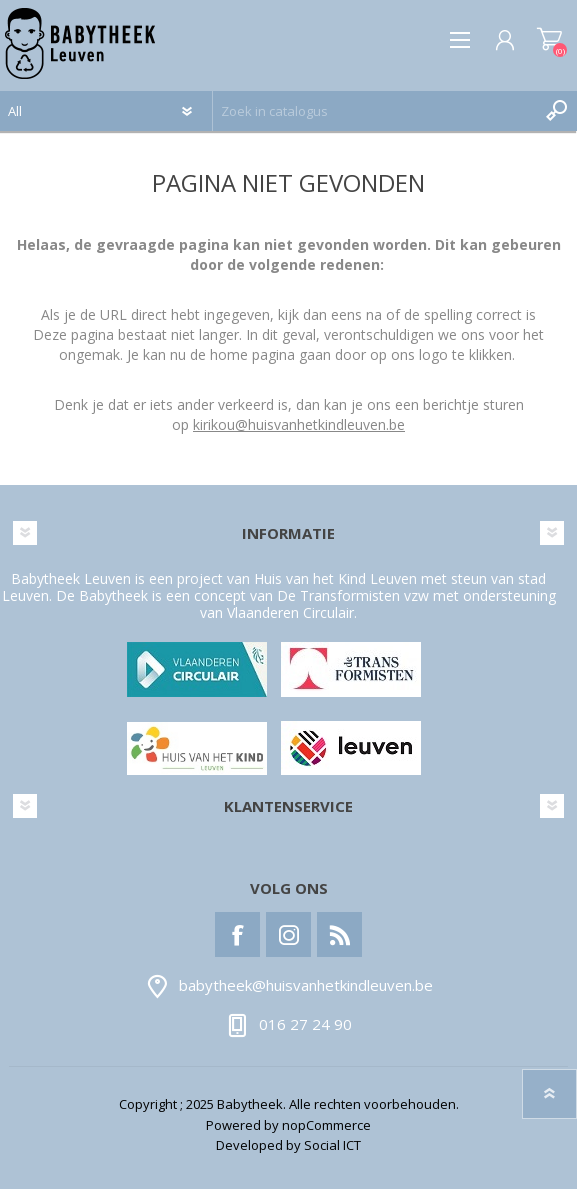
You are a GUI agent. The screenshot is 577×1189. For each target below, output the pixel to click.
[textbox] (375, 111)
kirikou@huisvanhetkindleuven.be (299, 424)
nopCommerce (326, 1125)
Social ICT (332, 1145)
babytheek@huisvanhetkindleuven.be (306, 986)
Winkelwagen (549, 40)
